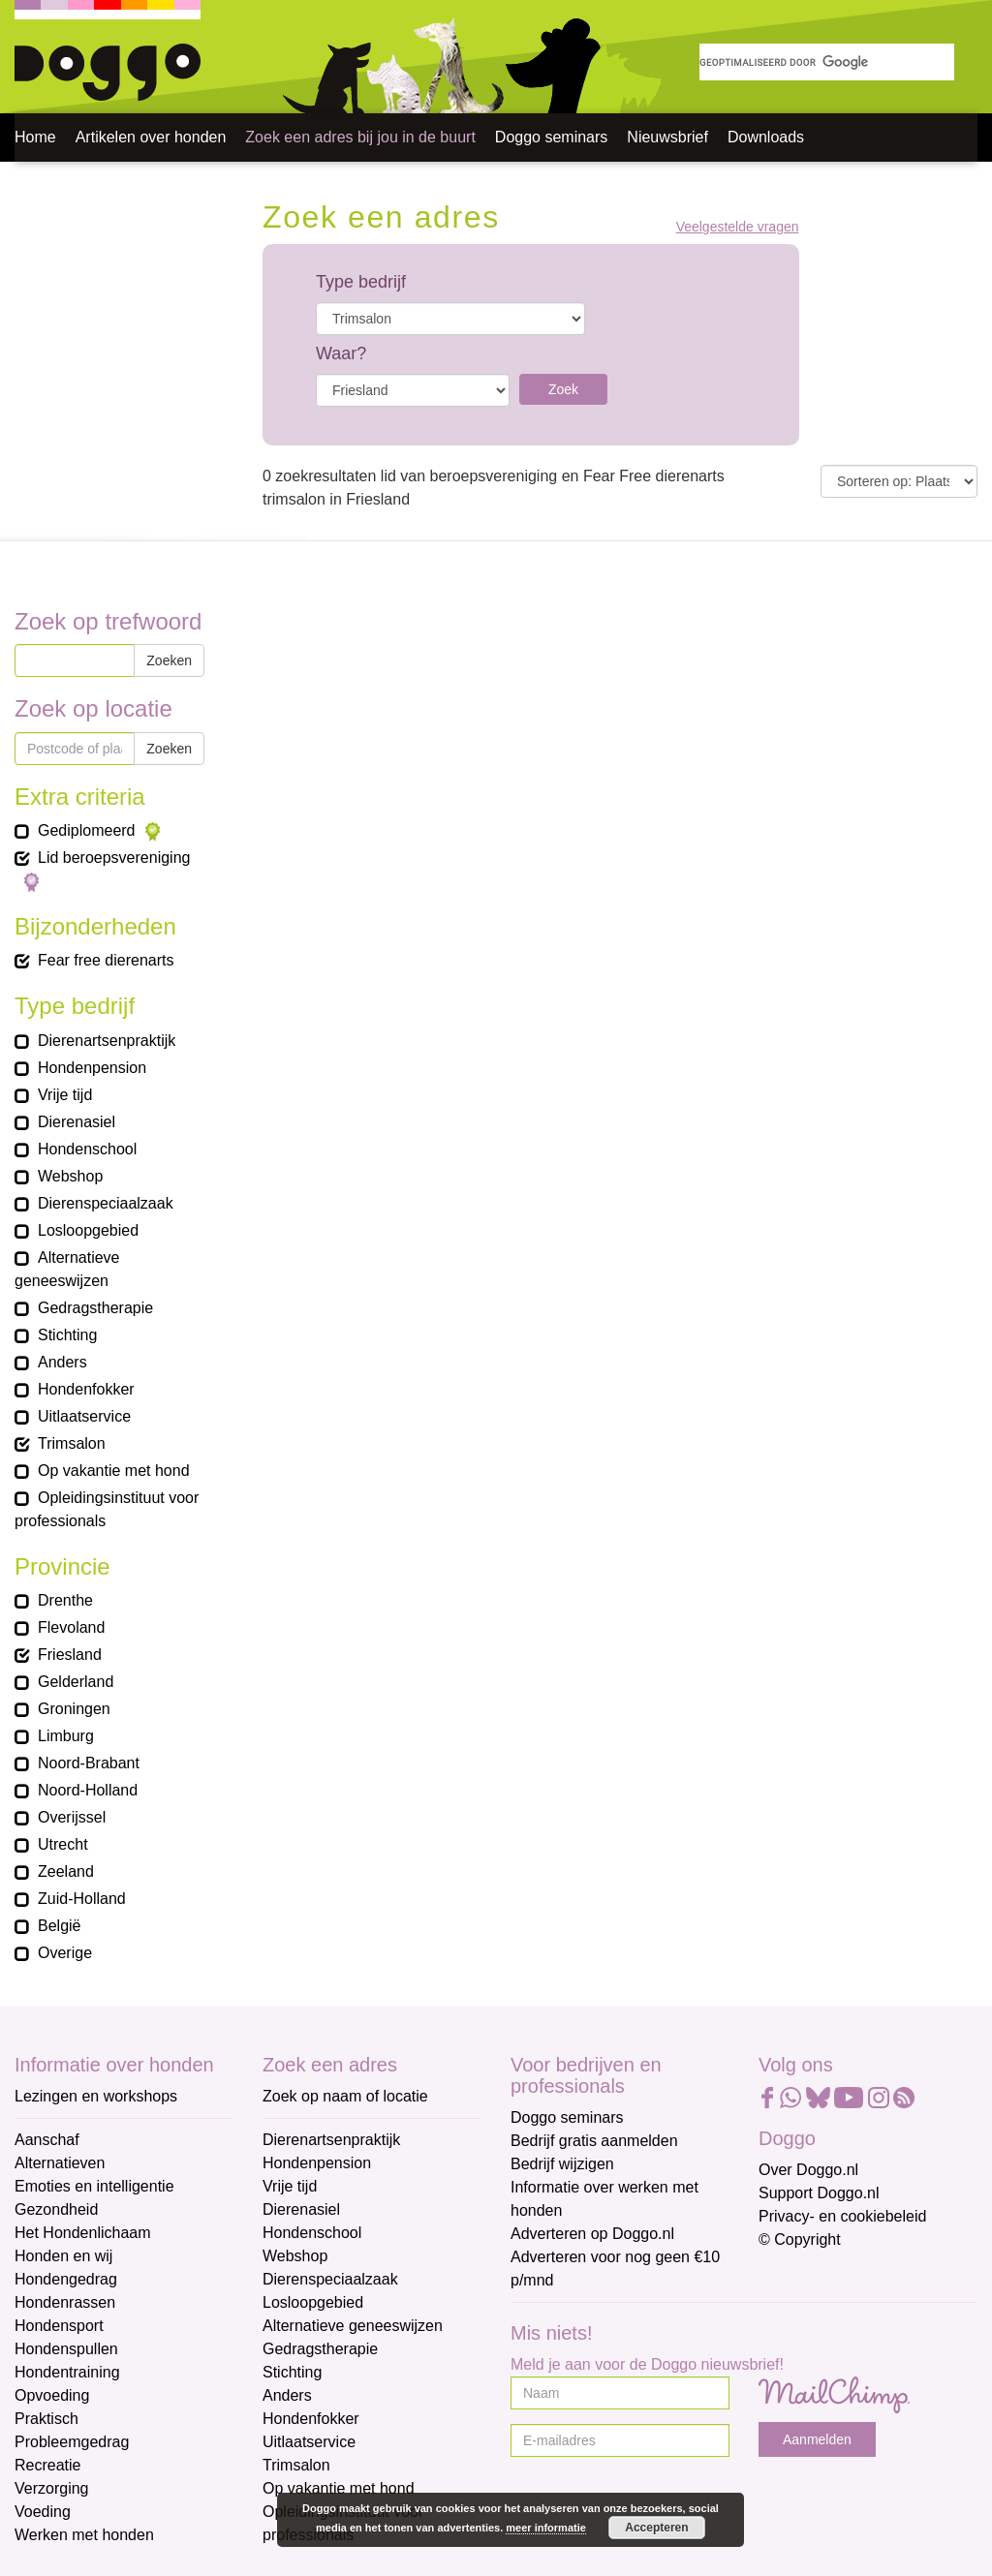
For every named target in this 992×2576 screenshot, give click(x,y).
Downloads (766, 137)
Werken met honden (84, 2535)
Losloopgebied (313, 2302)
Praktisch (46, 2418)
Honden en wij (63, 2256)
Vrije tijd (290, 2186)
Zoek (563, 389)
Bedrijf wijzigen (562, 2164)
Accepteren (656, 2527)
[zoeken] (826, 62)
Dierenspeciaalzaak (330, 2279)
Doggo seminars (551, 137)
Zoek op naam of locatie (345, 2096)
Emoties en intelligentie (94, 2186)
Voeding (43, 2511)
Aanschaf (47, 2139)
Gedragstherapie (320, 2349)
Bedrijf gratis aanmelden (594, 2140)
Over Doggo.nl (808, 2170)
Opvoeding (52, 2395)
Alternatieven (60, 2163)
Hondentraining (67, 2372)
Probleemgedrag (72, 2442)
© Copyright (800, 2239)
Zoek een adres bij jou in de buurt (360, 137)
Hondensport (59, 2325)
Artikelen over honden (151, 137)
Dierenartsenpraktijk (331, 2139)
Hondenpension (317, 2163)
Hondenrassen (65, 2302)
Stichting (292, 2372)
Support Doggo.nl (819, 2193)
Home (35, 137)
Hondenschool (312, 2232)
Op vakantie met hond (339, 2488)
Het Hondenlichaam (83, 2232)
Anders (287, 2395)
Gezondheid (56, 2209)
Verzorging (52, 2488)
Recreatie (47, 2465)
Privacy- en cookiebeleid (842, 2216)
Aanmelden (817, 2439)
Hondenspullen (66, 2349)
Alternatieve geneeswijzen (353, 2325)
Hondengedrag (66, 2279)
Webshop (295, 2256)
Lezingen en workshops (96, 2096)
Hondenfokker (311, 2418)
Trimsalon (296, 2465)
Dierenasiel (301, 2209)
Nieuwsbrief (667, 137)
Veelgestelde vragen (737, 227)
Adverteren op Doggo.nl (592, 2233)
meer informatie (546, 2527)
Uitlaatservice (309, 2442)
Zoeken (169, 660)
